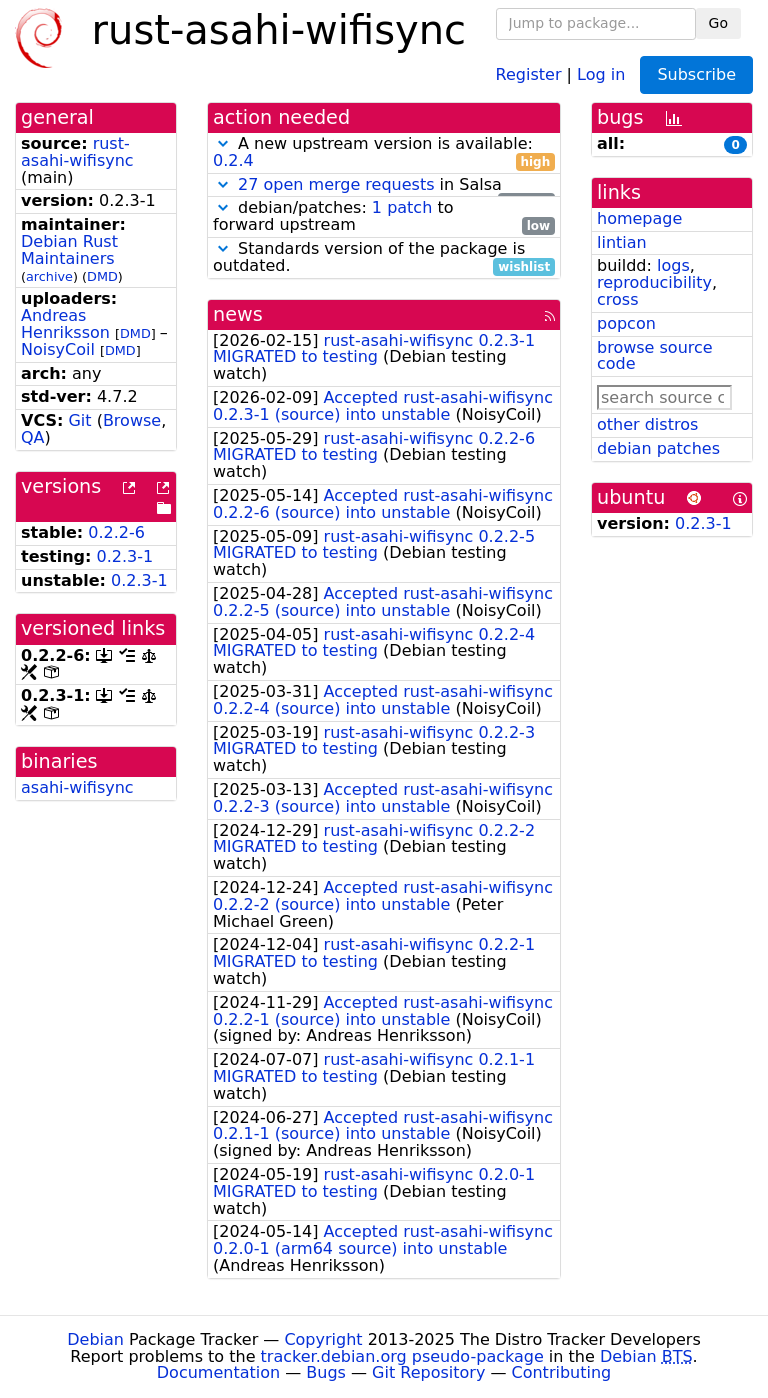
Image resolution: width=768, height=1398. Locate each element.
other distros (647, 424)
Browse (132, 420)
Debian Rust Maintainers (69, 250)
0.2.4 (233, 160)
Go (718, 23)
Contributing (562, 1372)
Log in (601, 73)
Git (79, 420)
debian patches (658, 448)
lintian (622, 242)
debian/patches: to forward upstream (384, 217)
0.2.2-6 (116, 532)
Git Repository (428, 1372)
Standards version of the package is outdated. (384, 258)
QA (33, 437)
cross (617, 299)
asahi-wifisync (77, 787)
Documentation (218, 1372)
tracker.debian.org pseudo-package (402, 1356)
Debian (95, 1339)
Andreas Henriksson (65, 324)
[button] (223, 143)
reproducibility (654, 282)
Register (529, 73)
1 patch (402, 207)
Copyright (323, 1339)
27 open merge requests (336, 184)
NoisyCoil (58, 349)
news (238, 314)
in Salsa (384, 185)
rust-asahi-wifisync (77, 152)
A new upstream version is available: (384, 153)
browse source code (655, 356)
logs (673, 265)
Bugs (326, 1372)
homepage (639, 218)
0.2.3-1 (125, 556)
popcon (626, 323)
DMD (102, 276)
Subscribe (696, 74)
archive (49, 276)
